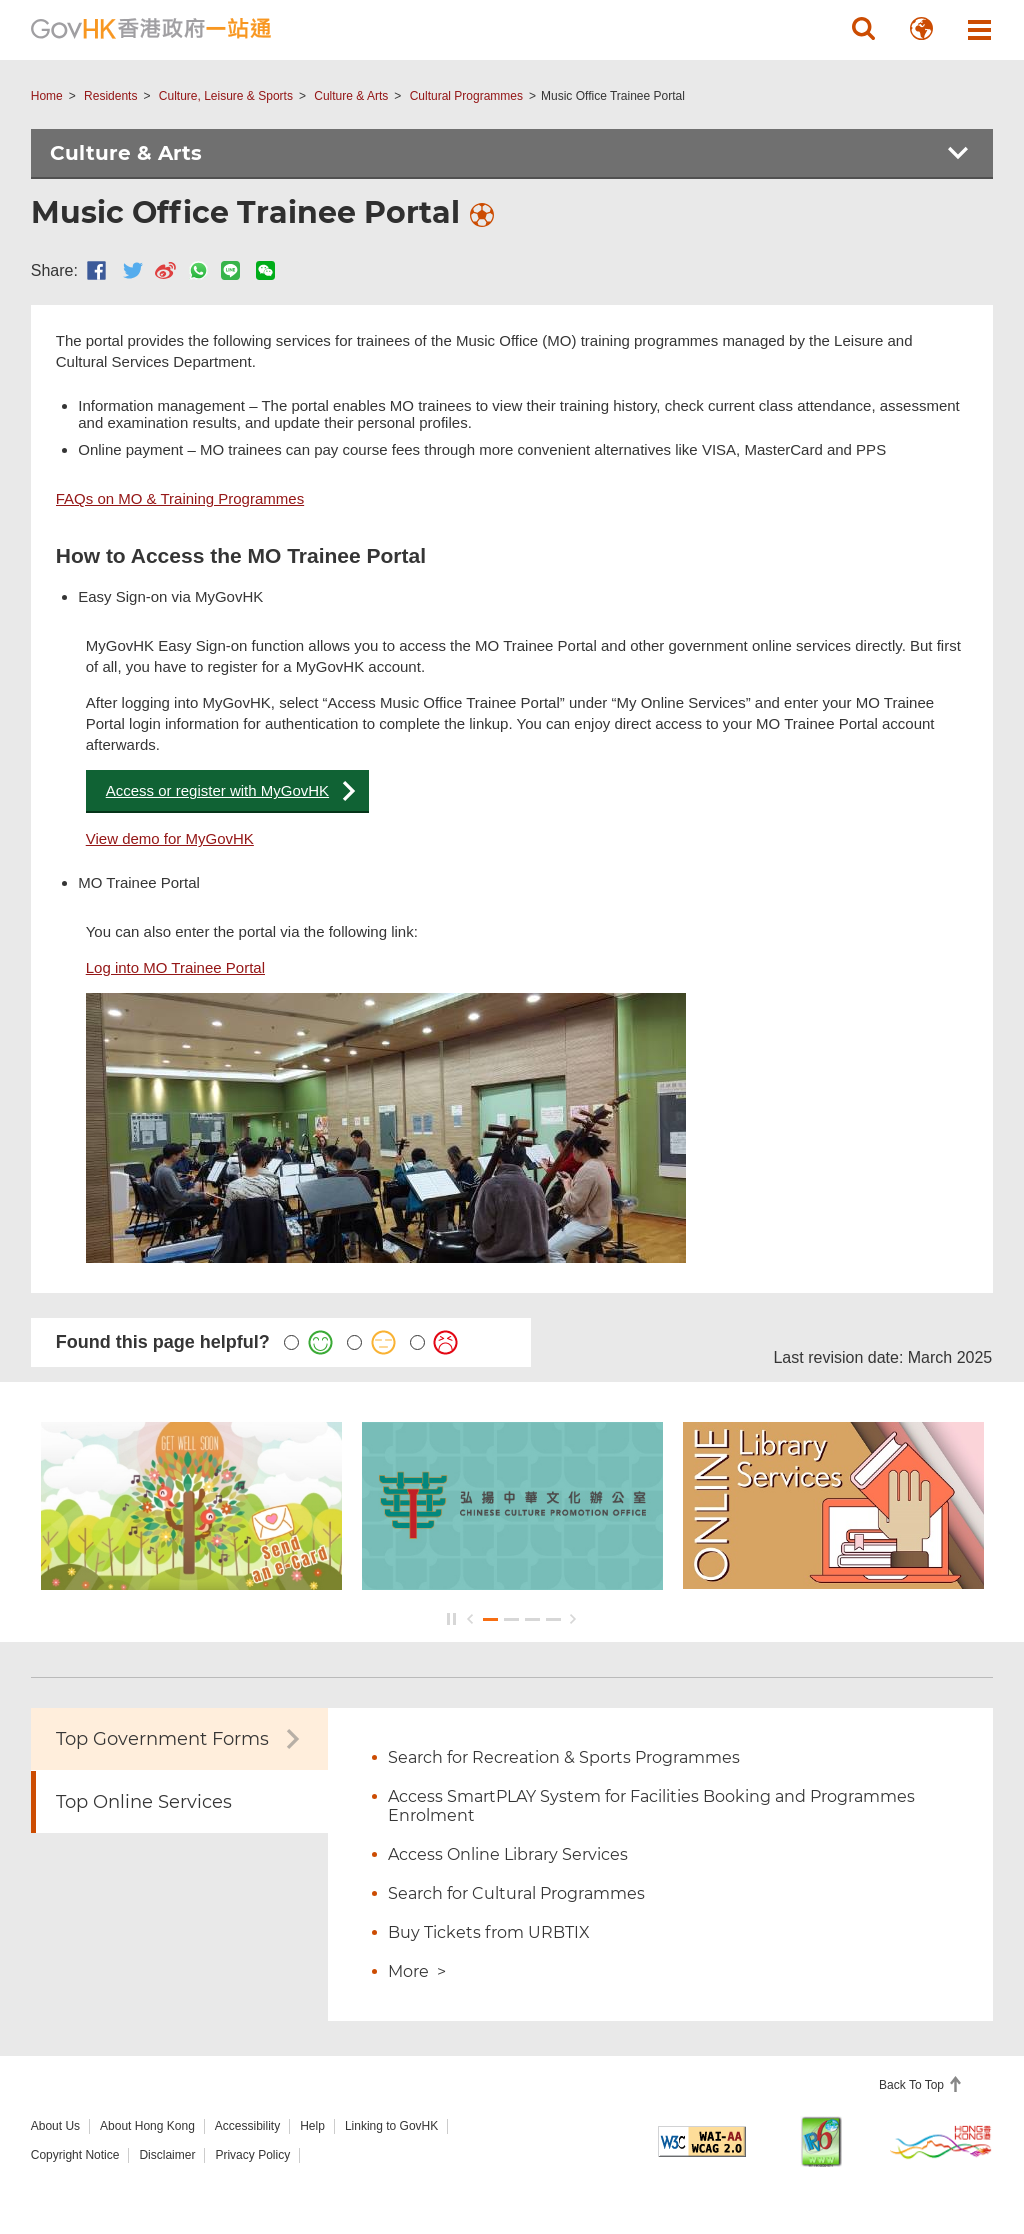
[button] (863, 29)
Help (312, 2126)
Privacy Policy (252, 2155)
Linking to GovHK (391, 2126)
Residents (110, 96)
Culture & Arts (351, 96)
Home (47, 96)
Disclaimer (167, 2155)
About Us (55, 2126)
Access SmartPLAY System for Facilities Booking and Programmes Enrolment (651, 1806)
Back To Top (913, 2085)
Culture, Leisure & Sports (226, 96)
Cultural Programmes (466, 96)
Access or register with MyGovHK (217, 790)
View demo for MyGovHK (170, 838)
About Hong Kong (147, 2126)
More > (417, 1971)
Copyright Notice (75, 2155)
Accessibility (247, 2126)
